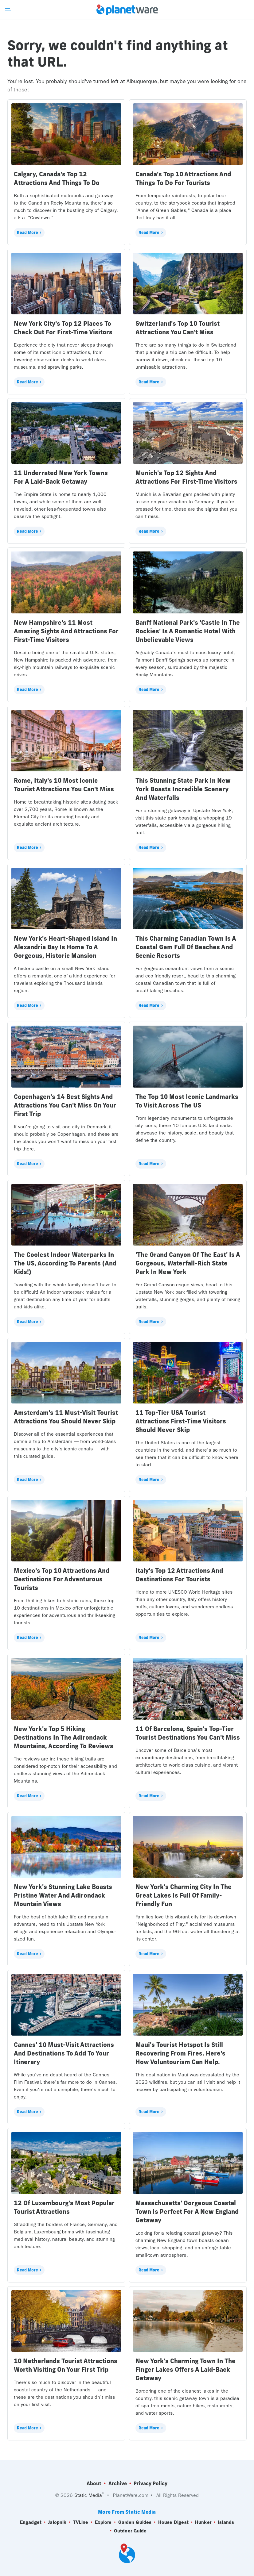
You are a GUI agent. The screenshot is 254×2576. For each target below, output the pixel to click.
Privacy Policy (150, 2483)
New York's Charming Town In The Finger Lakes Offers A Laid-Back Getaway (185, 2369)
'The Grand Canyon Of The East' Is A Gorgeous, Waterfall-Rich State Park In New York (187, 1263)
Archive (117, 2483)
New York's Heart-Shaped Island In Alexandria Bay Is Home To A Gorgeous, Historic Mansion (65, 947)
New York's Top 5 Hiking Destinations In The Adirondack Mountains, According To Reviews (63, 1737)
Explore (103, 2522)
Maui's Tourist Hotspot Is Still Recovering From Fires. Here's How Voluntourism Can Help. (180, 2053)
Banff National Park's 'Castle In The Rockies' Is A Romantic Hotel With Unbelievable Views (187, 631)
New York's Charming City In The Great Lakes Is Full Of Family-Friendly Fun (183, 1895)
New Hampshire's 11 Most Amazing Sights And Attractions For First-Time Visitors (66, 631)
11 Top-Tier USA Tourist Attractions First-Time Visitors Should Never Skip (180, 1421)
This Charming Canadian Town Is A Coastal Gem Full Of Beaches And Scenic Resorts (185, 947)
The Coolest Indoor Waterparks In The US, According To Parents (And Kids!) (65, 1263)
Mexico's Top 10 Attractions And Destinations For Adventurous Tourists (61, 1579)
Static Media (88, 2495)
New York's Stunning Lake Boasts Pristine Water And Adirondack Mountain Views (63, 1895)
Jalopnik (57, 2522)
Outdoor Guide (130, 2530)
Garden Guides (134, 2522)
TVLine (80, 2522)
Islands (226, 2522)
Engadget (30, 2522)
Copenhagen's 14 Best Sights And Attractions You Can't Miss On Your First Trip (65, 1105)
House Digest (173, 2522)
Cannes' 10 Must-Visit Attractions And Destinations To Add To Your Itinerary (64, 2053)
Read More (27, 232)
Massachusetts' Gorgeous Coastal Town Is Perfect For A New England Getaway (187, 2211)
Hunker (203, 2522)
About (94, 2483)
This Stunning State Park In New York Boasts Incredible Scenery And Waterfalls (183, 789)
